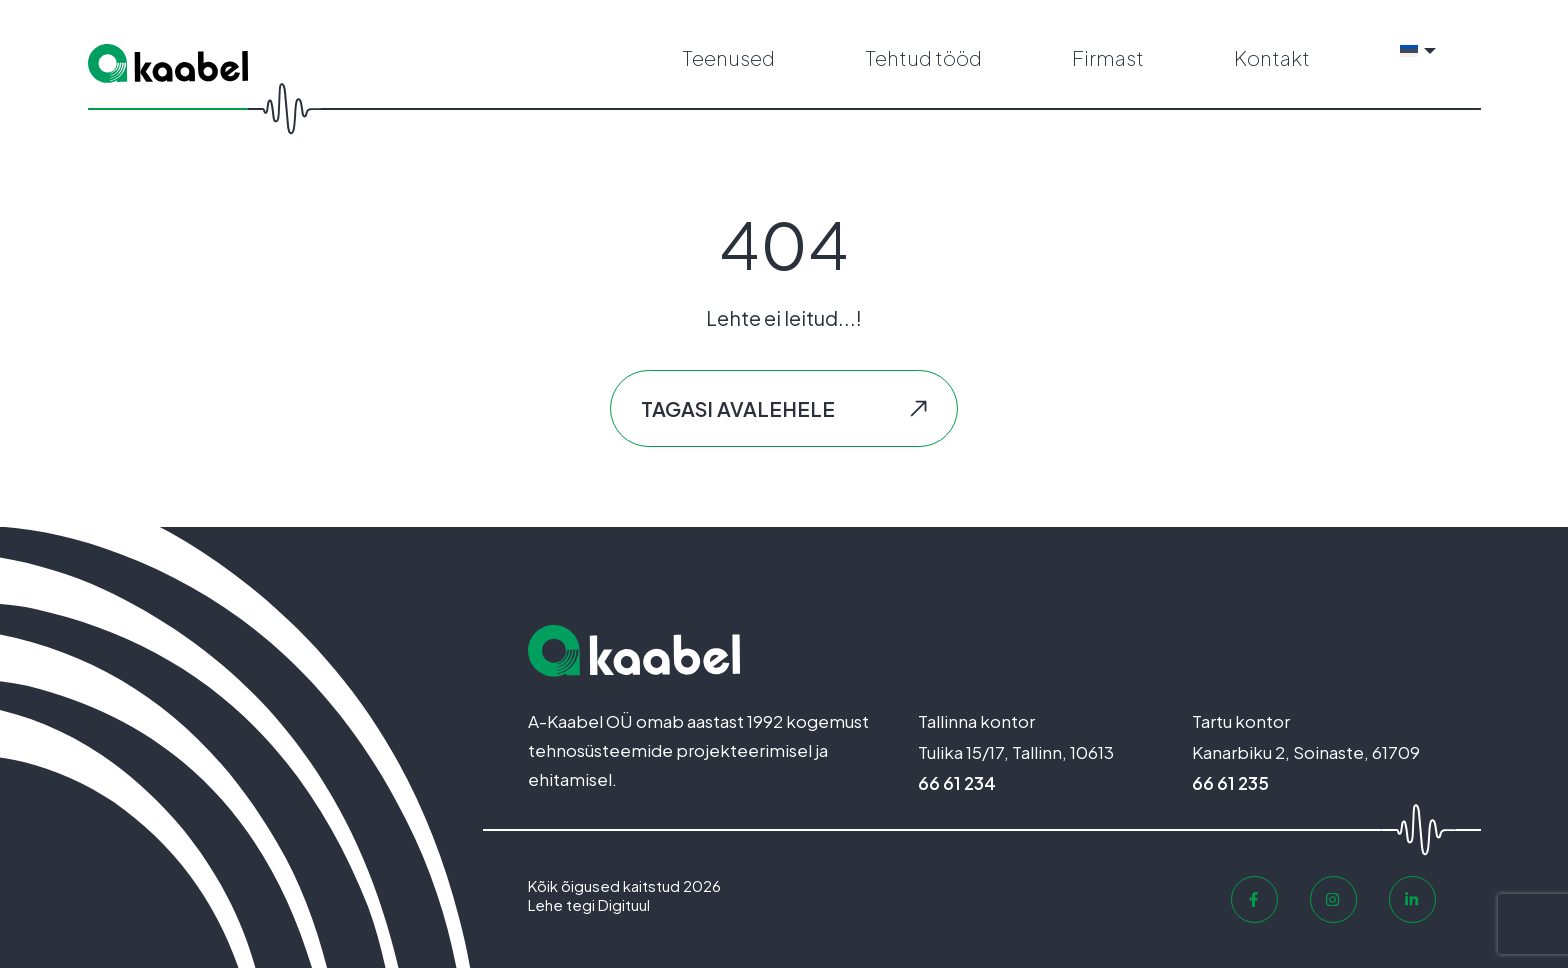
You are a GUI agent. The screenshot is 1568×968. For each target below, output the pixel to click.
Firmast (1108, 57)
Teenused (728, 57)
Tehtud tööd (923, 57)
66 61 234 (957, 783)
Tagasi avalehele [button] (738, 408)
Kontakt (1272, 57)
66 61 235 (1230, 783)
